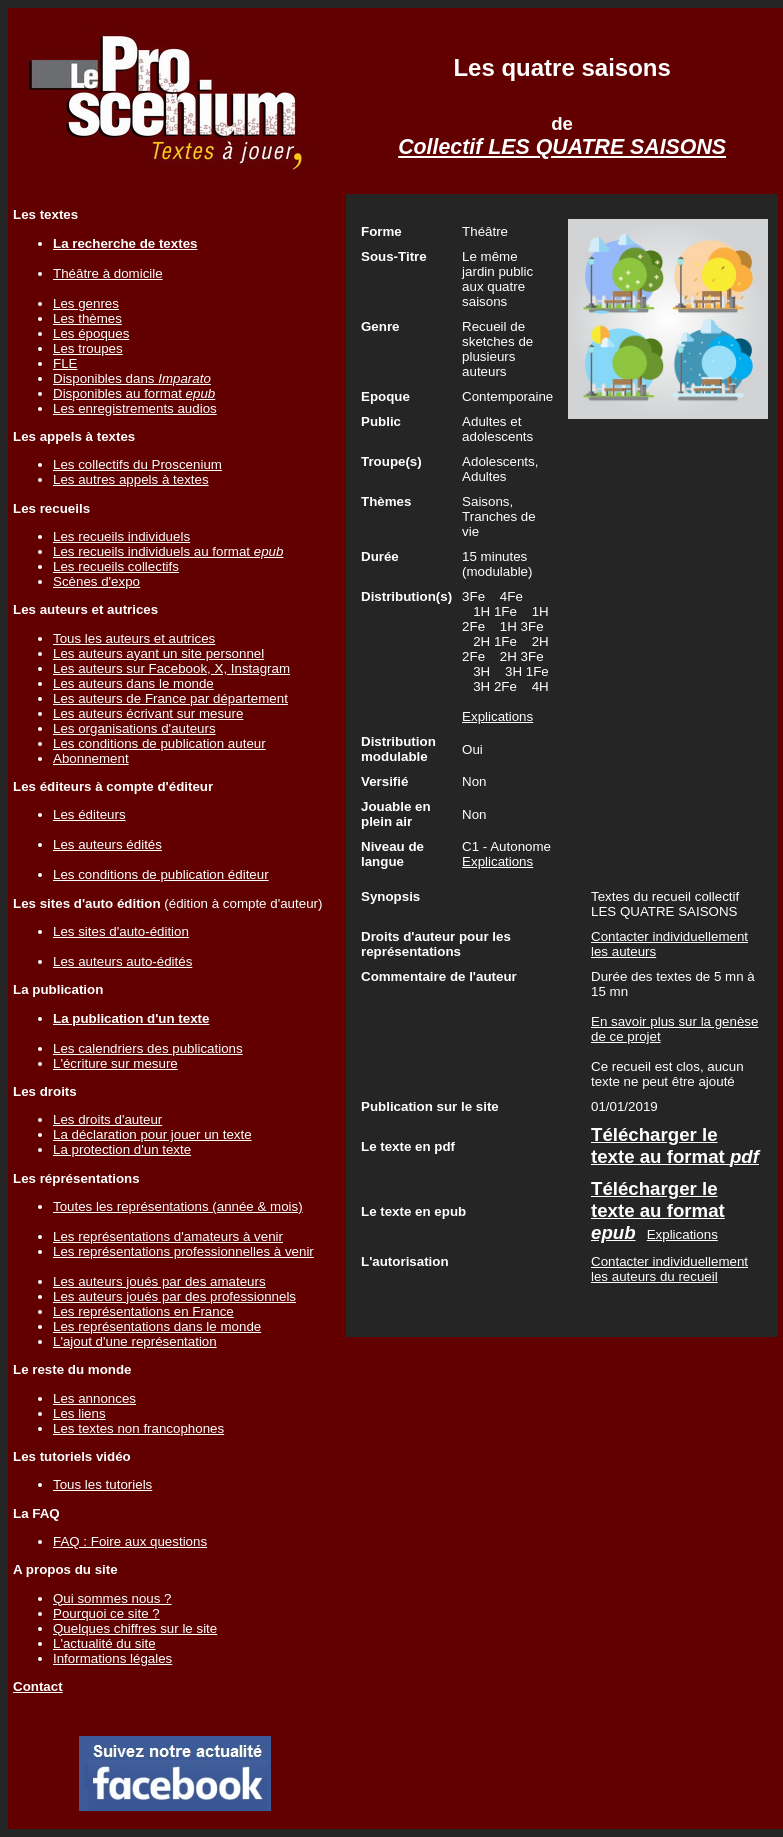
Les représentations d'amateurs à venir (168, 1236)
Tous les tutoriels (102, 1484)
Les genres (86, 303)
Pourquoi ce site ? (106, 1613)
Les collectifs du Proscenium (137, 464)
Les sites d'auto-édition (121, 931)
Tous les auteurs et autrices (134, 638)
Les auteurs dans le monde (133, 683)
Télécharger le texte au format (675, 1145)
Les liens (79, 1413)
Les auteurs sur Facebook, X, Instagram (171, 668)
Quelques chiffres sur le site (135, 1628)
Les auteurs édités (107, 844)
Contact (38, 1686)
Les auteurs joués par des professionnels (174, 1296)
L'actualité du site (104, 1643)
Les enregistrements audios (135, 408)
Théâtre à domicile (108, 273)
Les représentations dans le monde (157, 1326)
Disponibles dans (132, 378)
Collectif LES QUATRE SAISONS (562, 147)
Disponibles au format (134, 393)
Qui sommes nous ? (112, 1598)
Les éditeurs (89, 814)
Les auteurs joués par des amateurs (159, 1281)
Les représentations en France (143, 1311)
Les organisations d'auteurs (134, 728)
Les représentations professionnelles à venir (183, 1251)
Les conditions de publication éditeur (161, 874)
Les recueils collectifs (116, 566)
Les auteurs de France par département (170, 698)
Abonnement (91, 758)
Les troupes (88, 348)
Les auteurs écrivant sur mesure (148, 713)
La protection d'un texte (122, 1149)
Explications (497, 716)
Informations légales (112, 1658)
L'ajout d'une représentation (135, 1341)
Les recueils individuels (121, 536)
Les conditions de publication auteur (159, 743)
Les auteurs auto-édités (122, 961)
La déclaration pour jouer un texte (152, 1134)
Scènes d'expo (96, 581)
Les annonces (94, 1398)
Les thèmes (87, 318)
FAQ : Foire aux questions (130, 1541)
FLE (65, 363)
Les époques (91, 333)
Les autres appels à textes (131, 479)
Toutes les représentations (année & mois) (178, 1206)
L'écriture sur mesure (115, 1063)
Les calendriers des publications (148, 1048)
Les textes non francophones (138, 1428)
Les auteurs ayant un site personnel (158, 653)
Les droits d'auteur (107, 1119)
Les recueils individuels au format (168, 551)
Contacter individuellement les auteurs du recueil (669, 1269)
